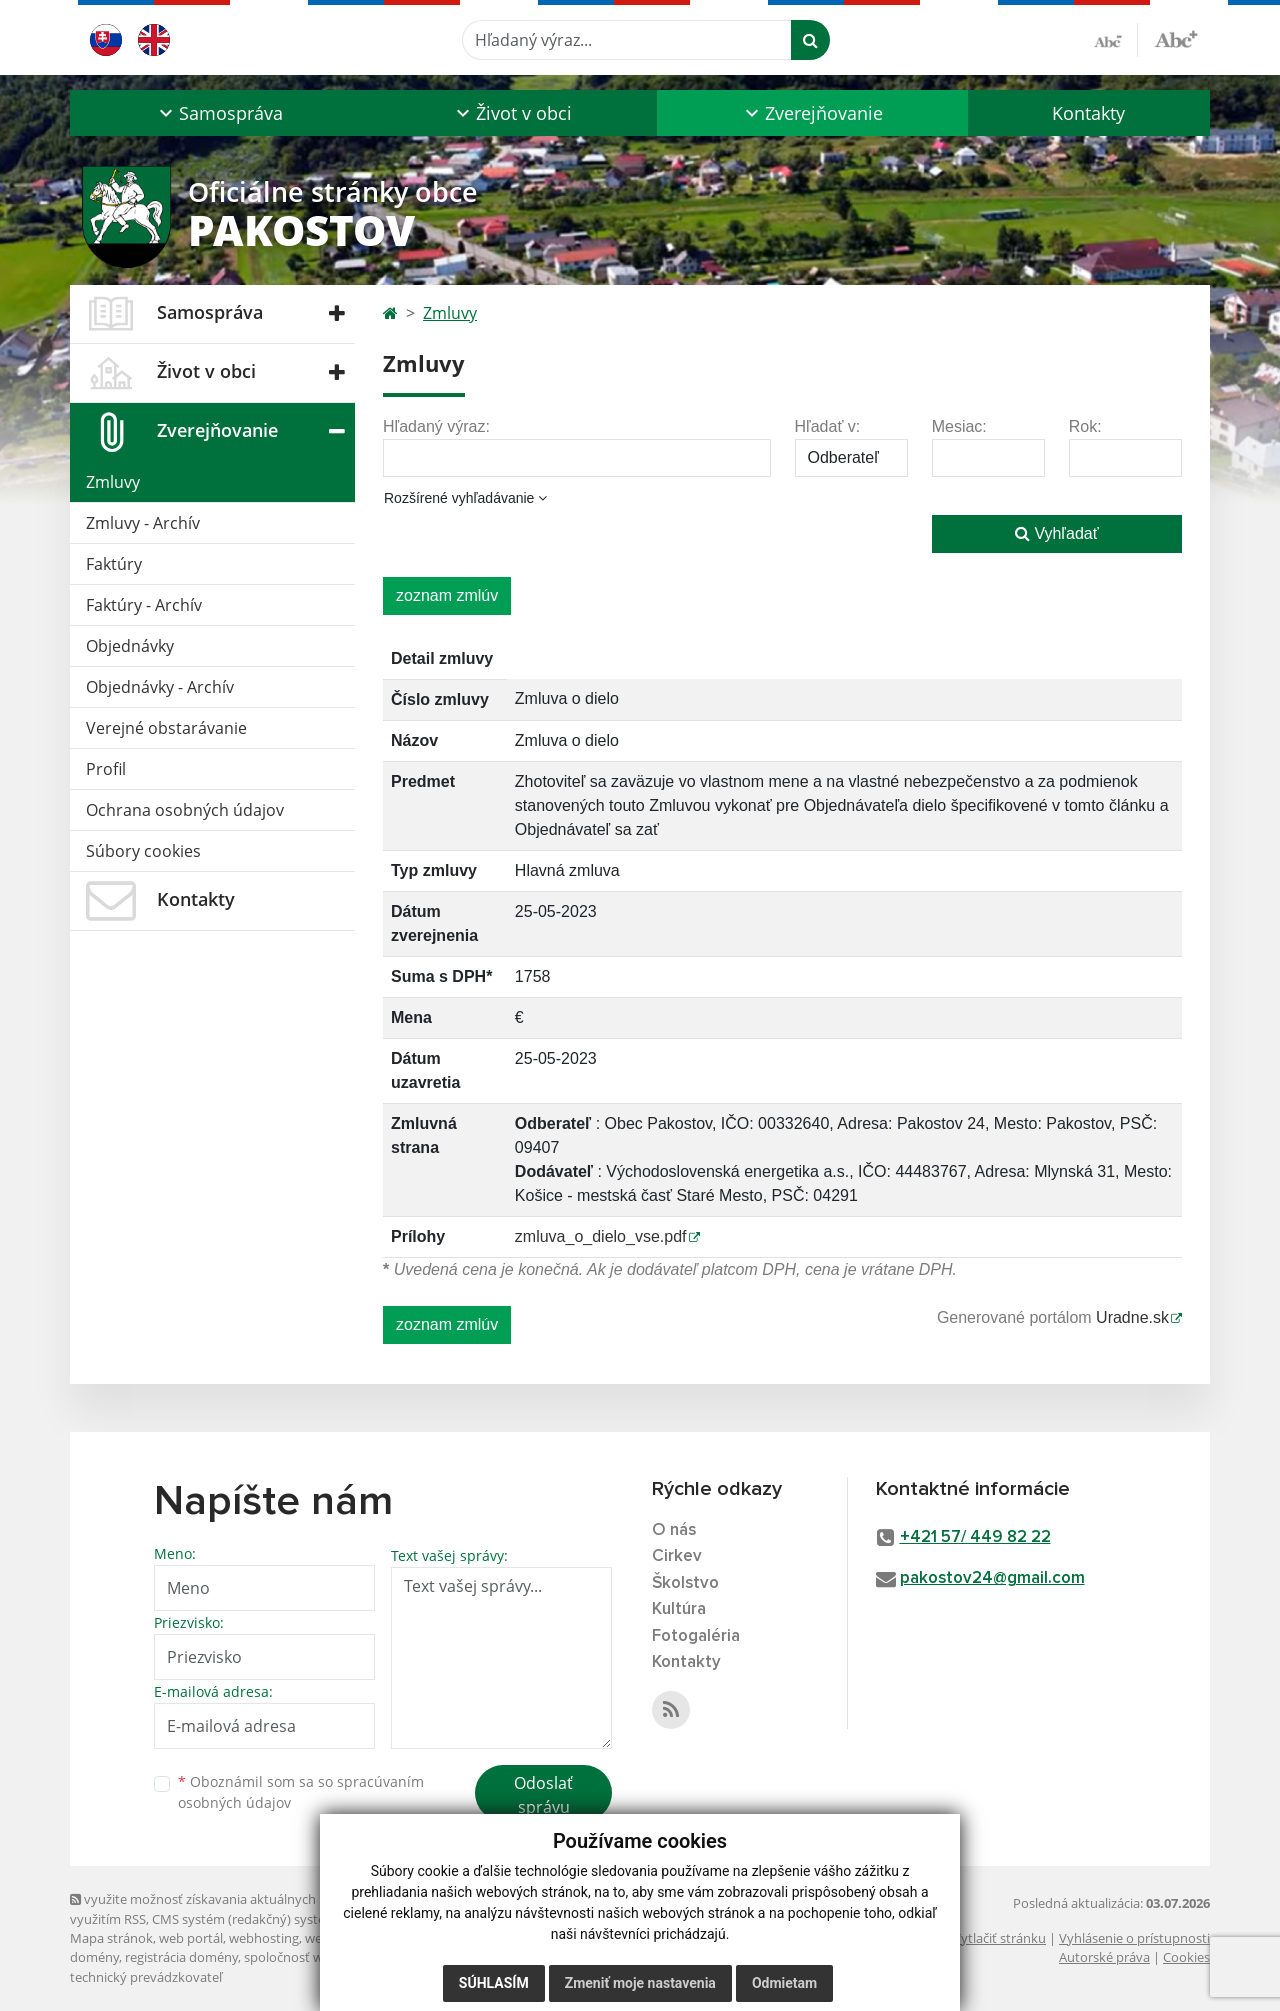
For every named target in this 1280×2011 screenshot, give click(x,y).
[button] (218, 113)
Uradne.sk (1132, 1317)
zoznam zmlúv (447, 595)
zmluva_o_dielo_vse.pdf (601, 1236)
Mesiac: (959, 426)
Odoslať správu (543, 1795)
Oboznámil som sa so (301, 1792)
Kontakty (1088, 113)
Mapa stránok (111, 1938)
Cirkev (677, 1556)
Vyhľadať (1057, 533)
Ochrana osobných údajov (185, 810)
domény (94, 1957)
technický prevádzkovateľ (146, 1977)
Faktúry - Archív (144, 605)
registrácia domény (181, 1957)
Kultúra (679, 1609)
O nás (674, 1530)
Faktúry (114, 564)
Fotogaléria (696, 1636)
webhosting (264, 1938)
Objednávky (130, 646)
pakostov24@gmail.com (992, 1578)
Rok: (1085, 426)
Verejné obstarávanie (166, 728)
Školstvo (685, 1583)
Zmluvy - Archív (143, 523)
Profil (106, 769)
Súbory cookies (143, 851)
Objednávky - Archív (160, 687)
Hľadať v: (828, 426)
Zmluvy (113, 482)
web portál (191, 1938)
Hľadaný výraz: (436, 426)
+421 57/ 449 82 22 (975, 1537)
